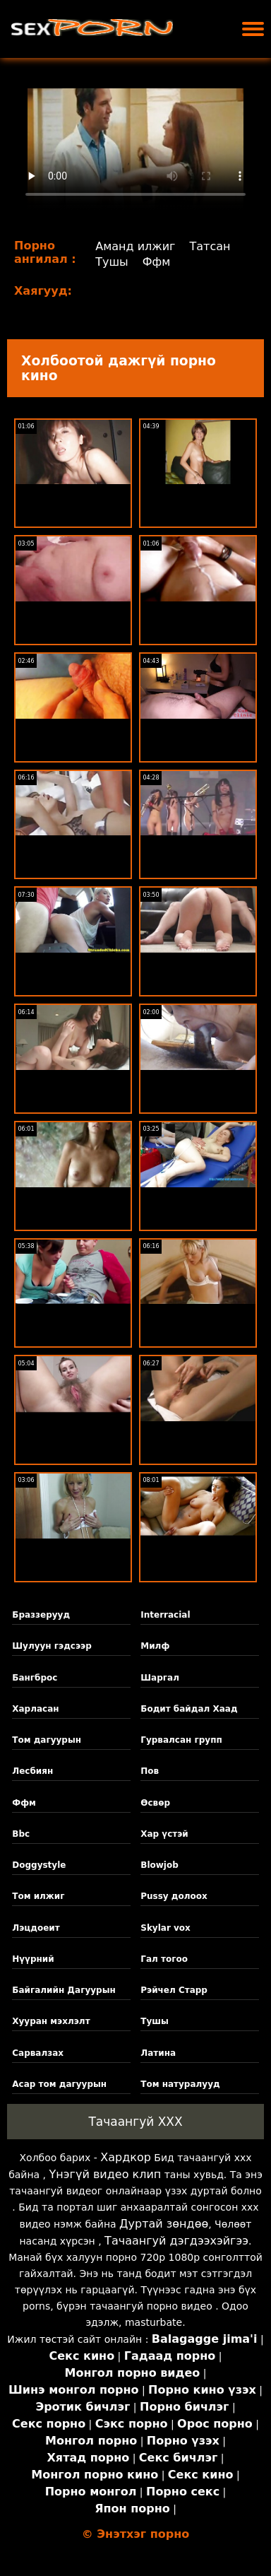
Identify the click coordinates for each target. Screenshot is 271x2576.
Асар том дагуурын (59, 2084)
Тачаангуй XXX (135, 2122)
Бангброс (34, 1678)
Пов (149, 1771)
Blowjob (159, 1865)
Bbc (21, 1834)
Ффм (157, 262)
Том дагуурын (46, 1740)
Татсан (210, 246)
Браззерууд (41, 1615)
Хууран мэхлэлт (51, 2021)
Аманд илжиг (135, 246)
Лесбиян (32, 1771)
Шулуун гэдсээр (52, 1646)
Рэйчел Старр (173, 1990)
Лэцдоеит (35, 1928)
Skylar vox (165, 1928)
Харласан (35, 1709)
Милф (154, 1646)
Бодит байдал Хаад (188, 1709)
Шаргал (159, 1678)
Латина (158, 2053)
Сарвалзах (38, 2053)
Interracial (165, 1615)
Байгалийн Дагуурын (64, 1990)
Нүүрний (33, 1959)
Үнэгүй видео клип (105, 2174)
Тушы (111, 262)
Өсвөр (155, 1803)
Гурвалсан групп (181, 1740)
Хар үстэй (164, 1834)
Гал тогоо (164, 1959)
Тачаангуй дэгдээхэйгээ (176, 2240)
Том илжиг (38, 1896)
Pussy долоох (173, 1896)
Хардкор (125, 2157)
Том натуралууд (179, 2084)
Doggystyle (39, 1865)
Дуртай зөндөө (163, 2223)
